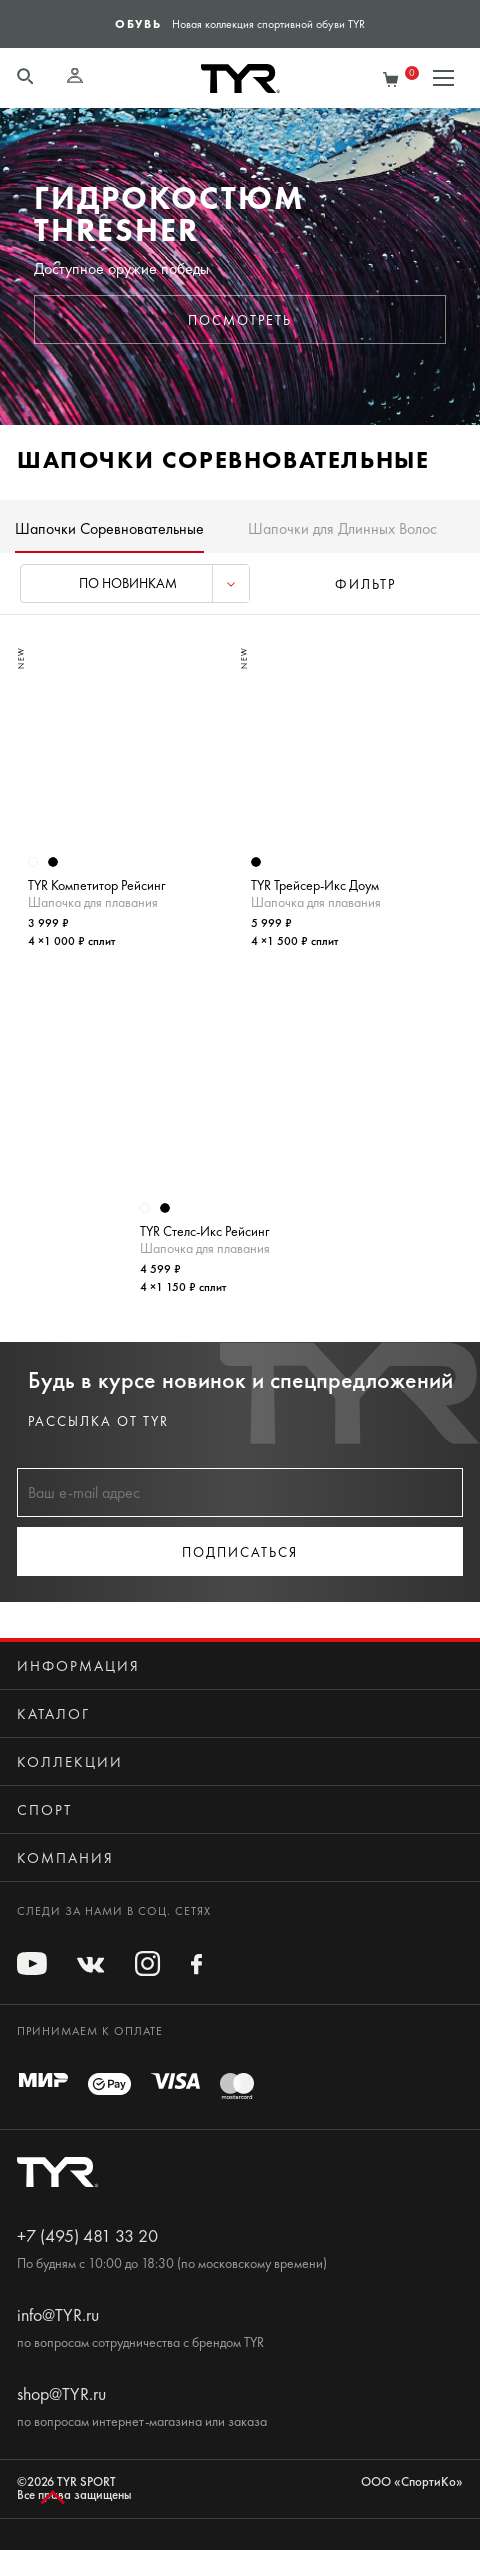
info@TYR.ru (58, 2315)
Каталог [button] (53, 1714)
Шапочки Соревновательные (109, 528)
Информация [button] (78, 1666)
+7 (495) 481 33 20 (87, 2236)
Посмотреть (240, 320)
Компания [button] (65, 1858)
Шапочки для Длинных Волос (342, 528)
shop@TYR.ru (61, 2394)
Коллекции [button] (70, 1762)
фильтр (365, 584)
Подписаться (240, 1552)
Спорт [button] (44, 1810)
